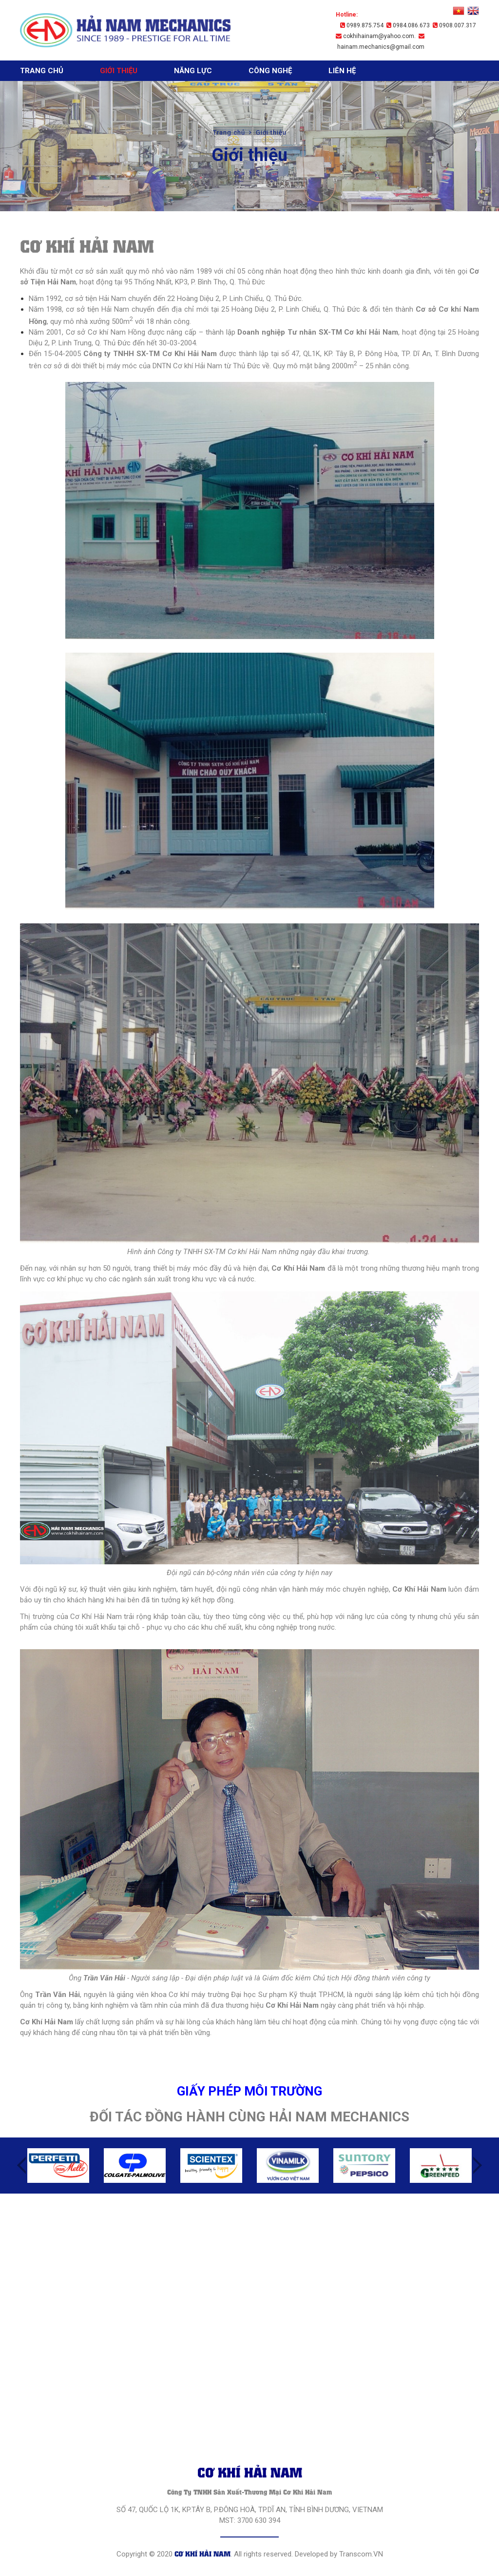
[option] (58, 2165)
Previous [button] (21, 2165)
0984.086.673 (408, 25)
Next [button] (477, 2165)
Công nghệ (270, 70)
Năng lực (193, 70)
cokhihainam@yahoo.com (375, 36)
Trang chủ (41, 70)
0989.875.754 (362, 25)
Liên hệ (342, 70)
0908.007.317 (454, 25)
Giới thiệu (118, 70)
